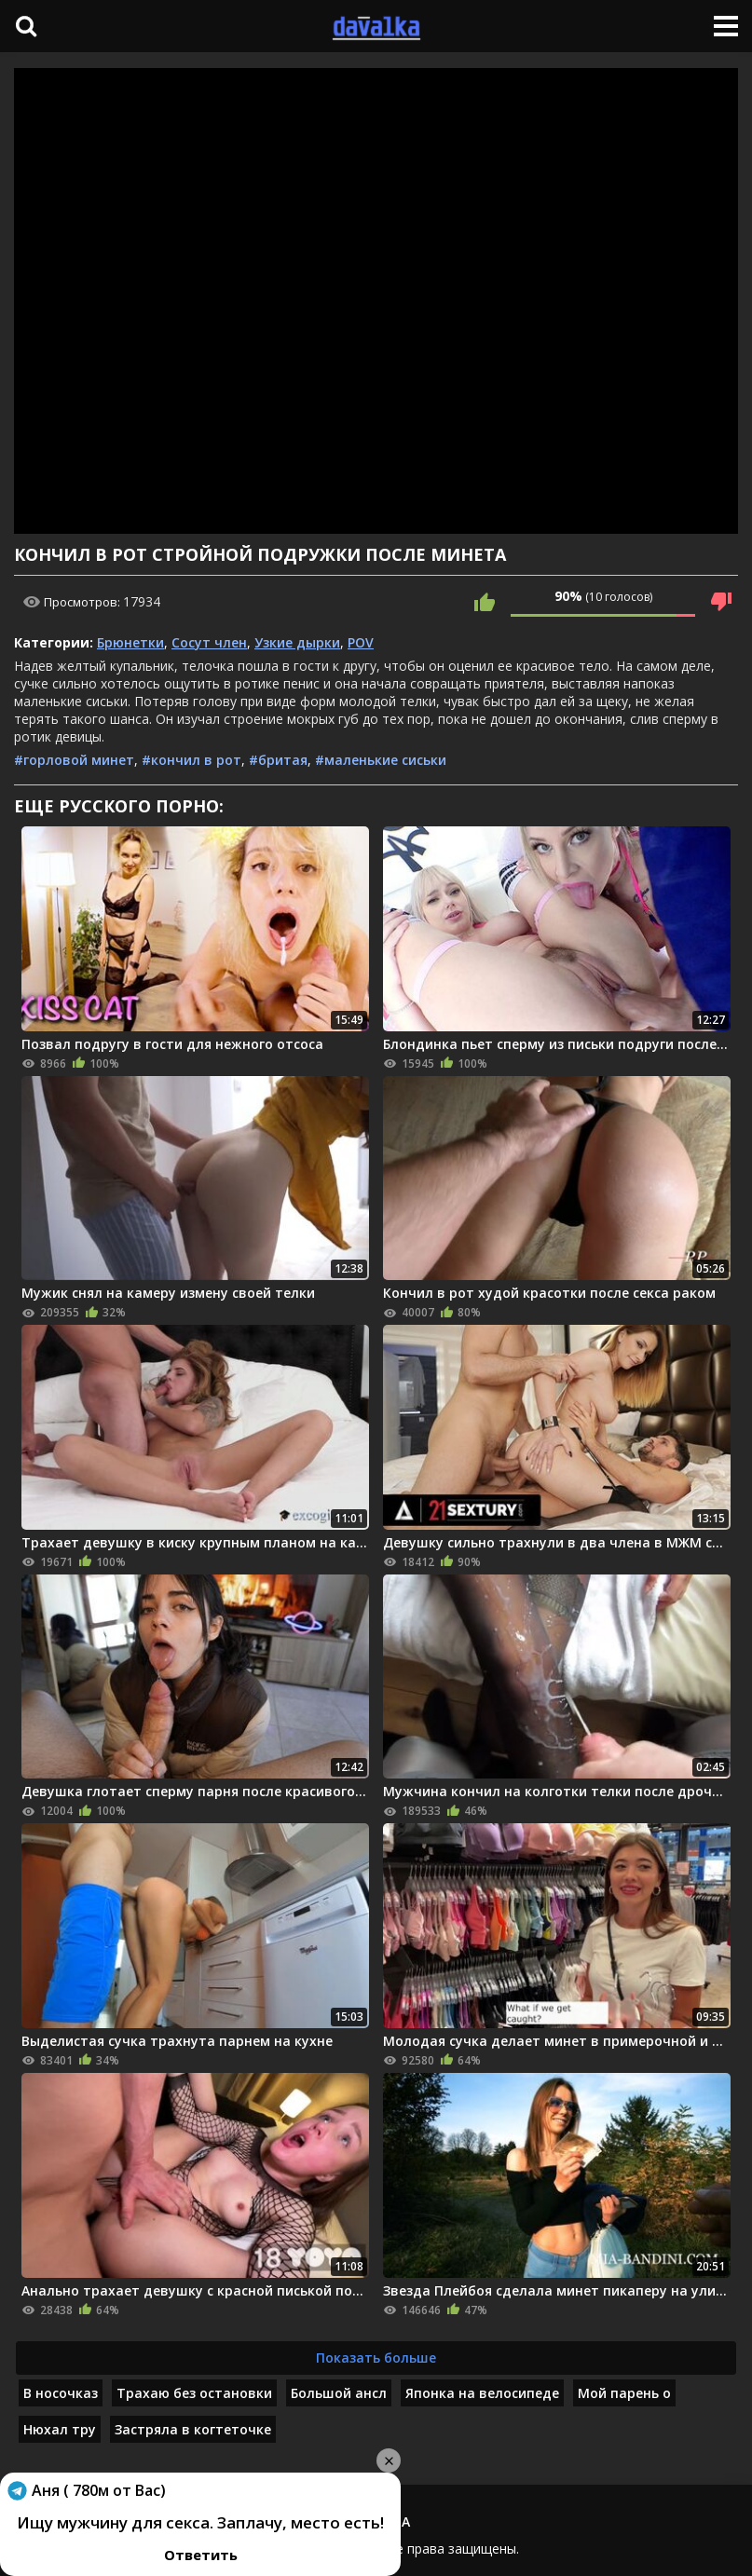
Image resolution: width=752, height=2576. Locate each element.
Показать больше (376, 2357)
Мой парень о (624, 2393)
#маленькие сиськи (380, 760)
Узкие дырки (297, 642)
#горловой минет (74, 760)
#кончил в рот (191, 760)
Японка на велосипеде (482, 2393)
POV (361, 642)
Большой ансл (339, 2393)
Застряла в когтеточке (193, 2429)
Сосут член (209, 642)
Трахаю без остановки (194, 2393)
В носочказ (60, 2393)
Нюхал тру (59, 2429)
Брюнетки (130, 642)
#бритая (278, 760)
